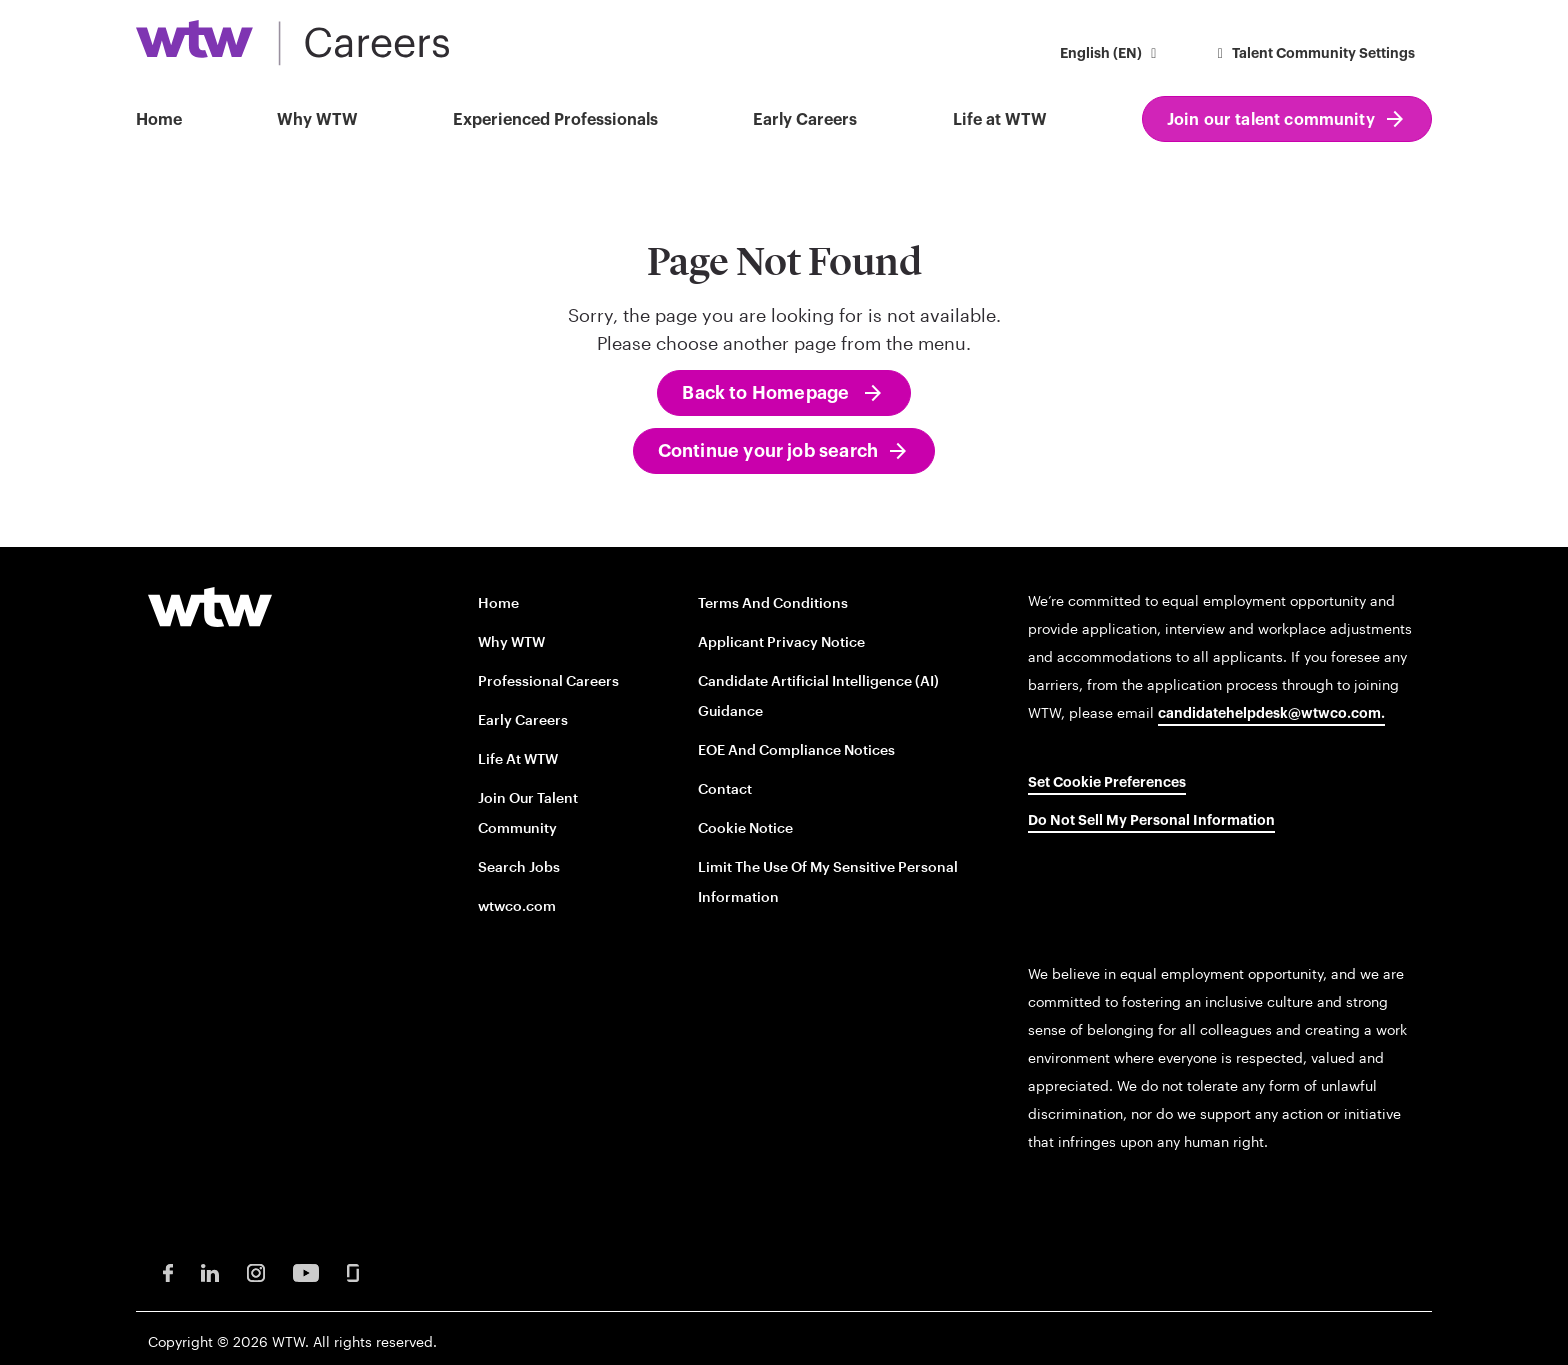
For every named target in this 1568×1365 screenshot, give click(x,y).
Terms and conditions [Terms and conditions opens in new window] (773, 602)
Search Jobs (519, 866)
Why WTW (317, 120)
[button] (1111, 55)
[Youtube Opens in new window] (306, 1271)
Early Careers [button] (805, 120)
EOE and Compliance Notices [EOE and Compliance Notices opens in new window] (796, 749)
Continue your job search (768, 451)
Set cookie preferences (1107, 783)
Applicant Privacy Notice (781, 641)
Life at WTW (1000, 120)
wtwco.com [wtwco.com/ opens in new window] (517, 905)
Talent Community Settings (1314, 54)
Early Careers (523, 719)
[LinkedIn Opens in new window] (210, 1271)
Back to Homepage (767, 393)
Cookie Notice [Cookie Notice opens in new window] (745, 827)
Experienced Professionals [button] (555, 120)
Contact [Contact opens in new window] (725, 788)
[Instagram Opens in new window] (256, 1271)
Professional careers (548, 680)
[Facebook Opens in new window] (168, 1271)
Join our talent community (1271, 120)
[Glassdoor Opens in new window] (353, 1271)
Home (159, 120)
